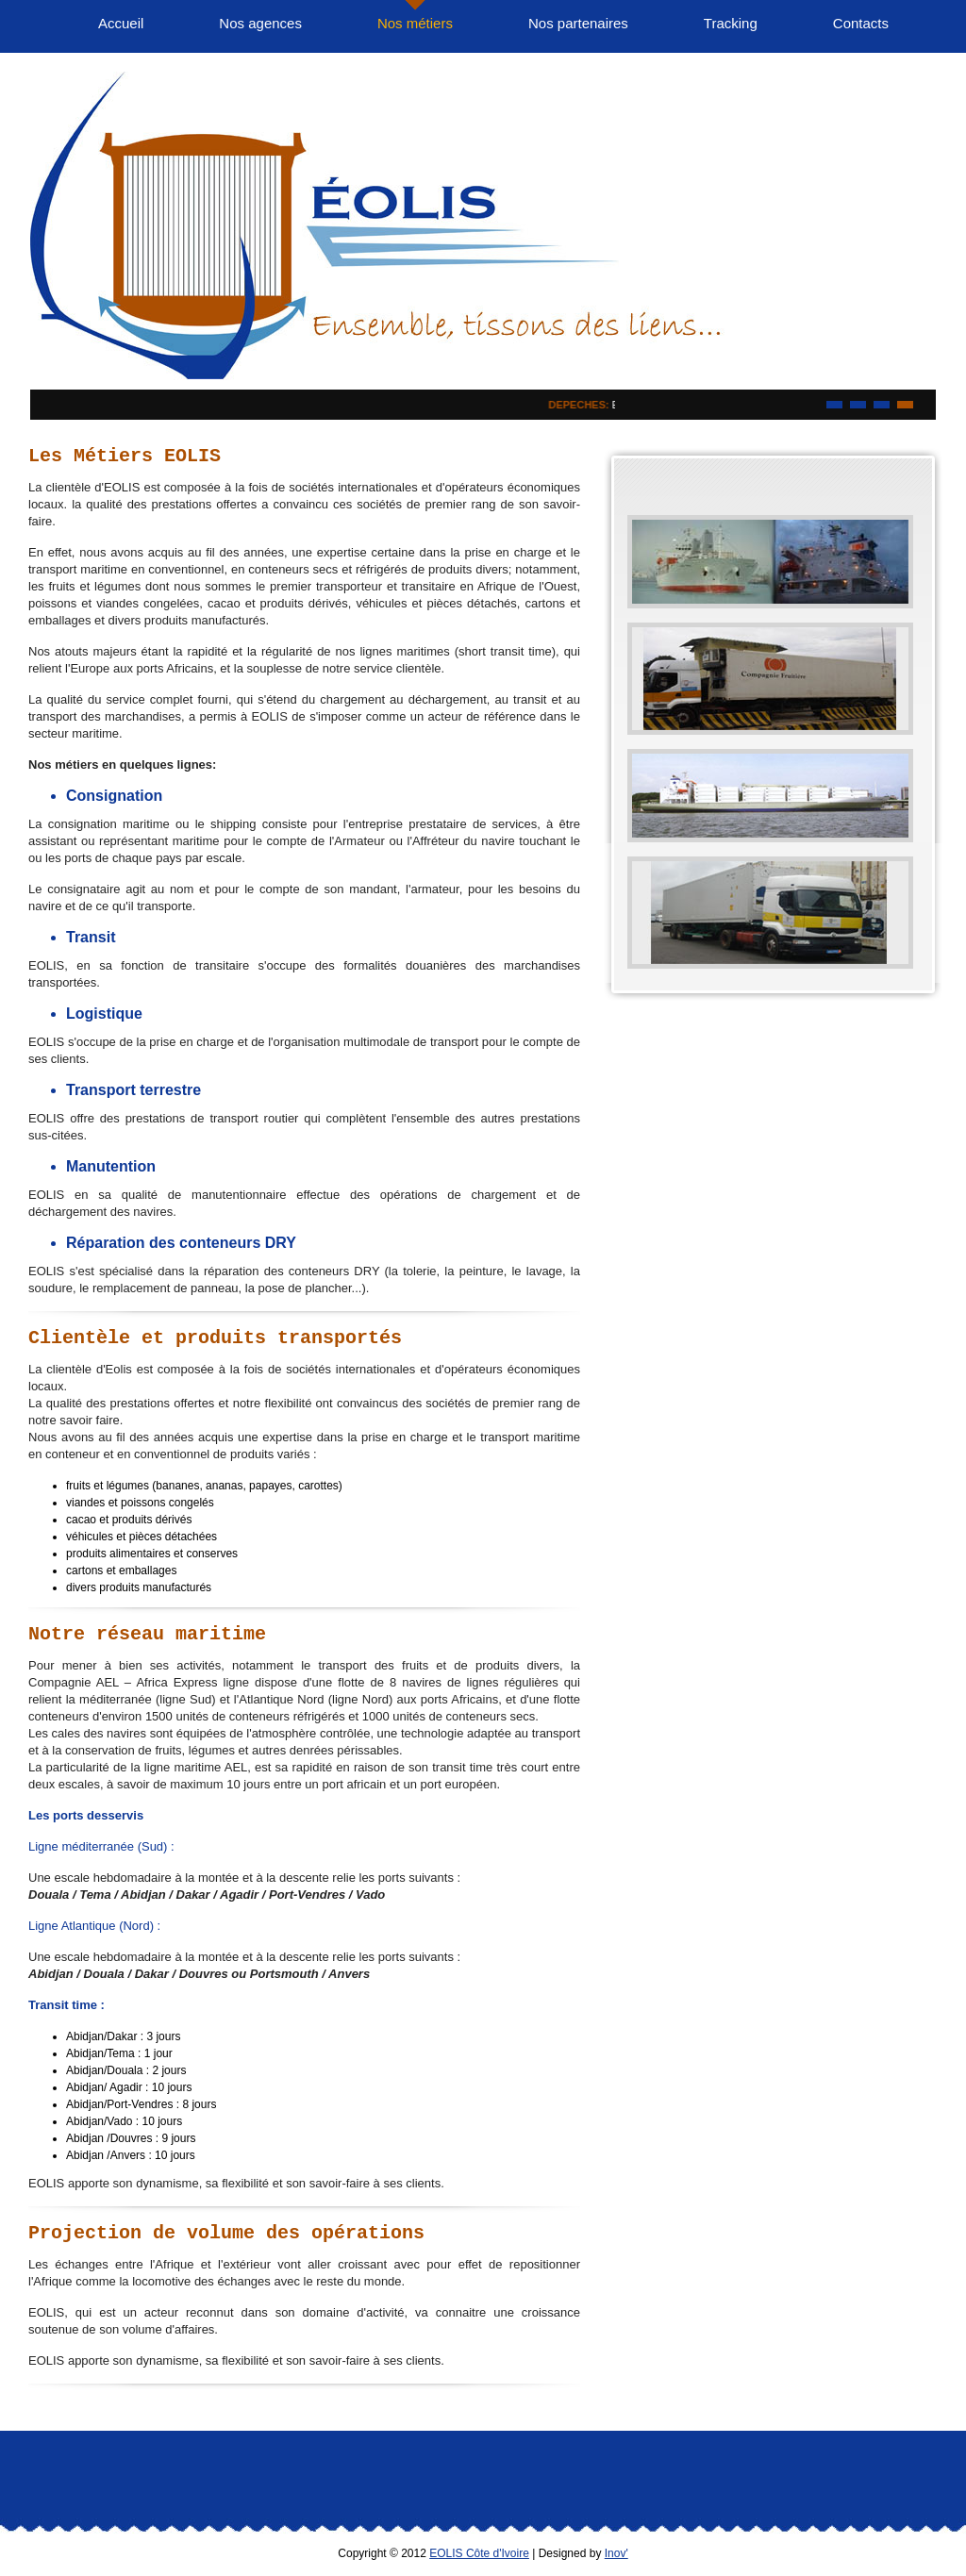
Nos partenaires (578, 23)
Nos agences (260, 23)
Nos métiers (415, 23)
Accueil (120, 23)
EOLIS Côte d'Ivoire (479, 2553)
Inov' (616, 2553)
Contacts (861, 23)
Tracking (731, 23)
